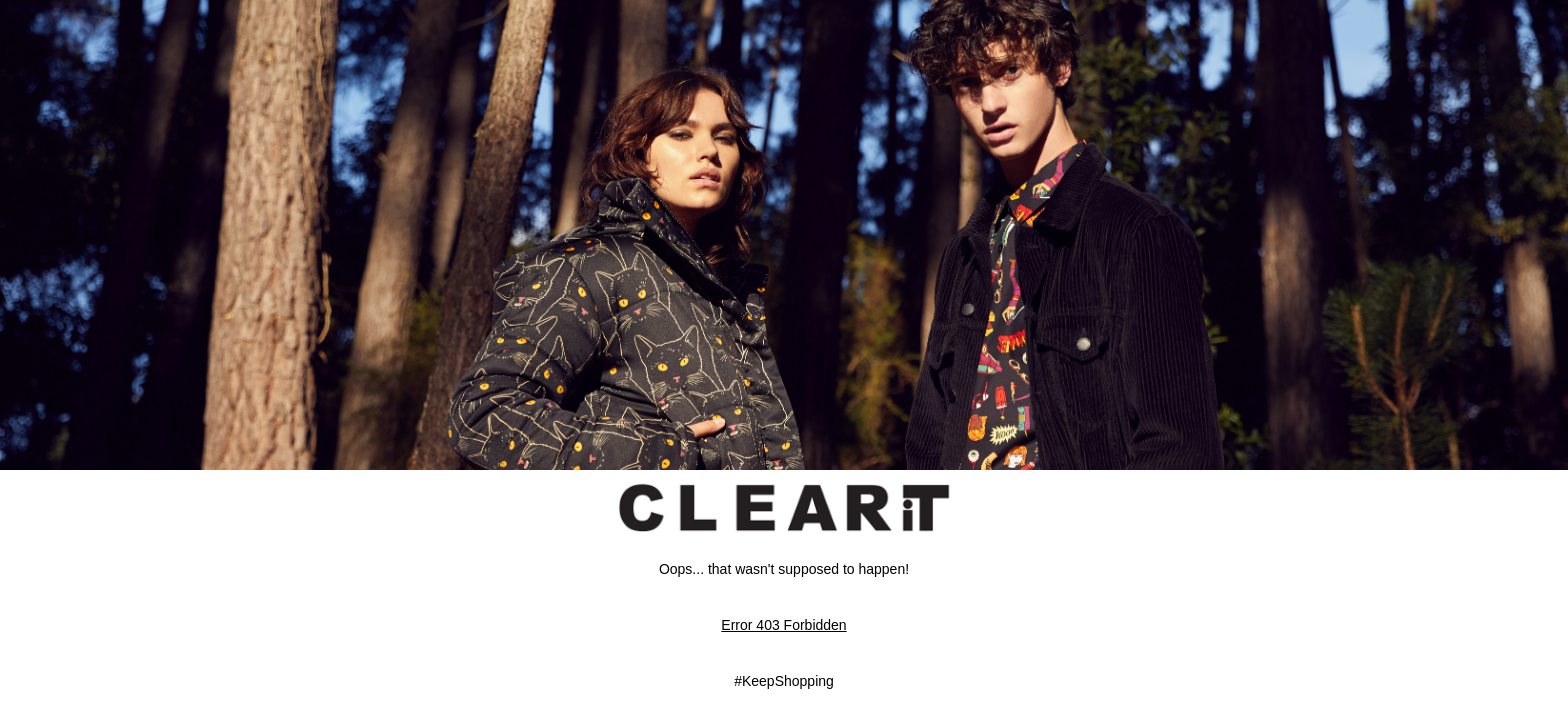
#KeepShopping (784, 681)
